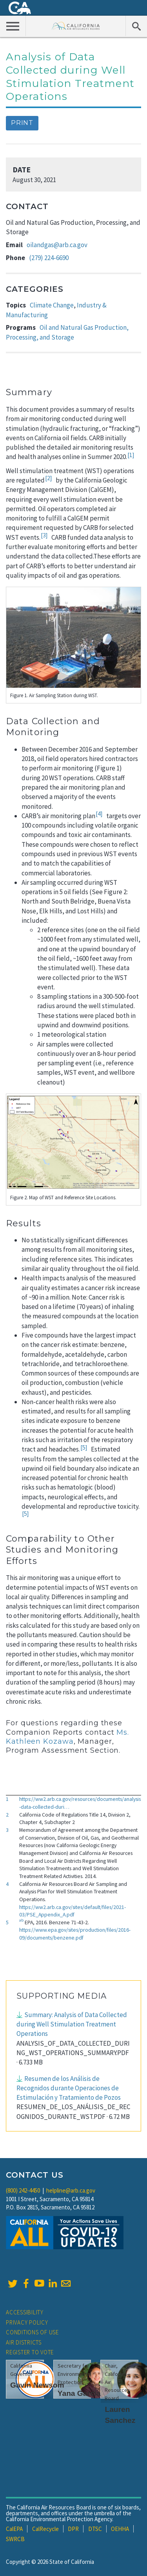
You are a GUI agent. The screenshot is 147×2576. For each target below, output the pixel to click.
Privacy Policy (27, 2322)
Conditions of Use (32, 2332)
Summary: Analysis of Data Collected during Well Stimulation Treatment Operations (71, 2024)
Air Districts (24, 2342)
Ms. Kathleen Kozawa (67, 1737)
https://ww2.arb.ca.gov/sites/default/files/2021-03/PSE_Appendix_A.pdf (72, 1911)
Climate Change (52, 305)
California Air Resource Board (75, 26)
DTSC (95, 2529)
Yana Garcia (79, 2393)
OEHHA (120, 2529)
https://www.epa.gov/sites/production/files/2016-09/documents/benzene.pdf (75, 1933)
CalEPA (14, 2529)
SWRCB (15, 2539)
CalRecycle (45, 2529)
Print (22, 123)
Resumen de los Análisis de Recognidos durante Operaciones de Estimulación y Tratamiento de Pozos (68, 2088)
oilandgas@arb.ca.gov (57, 244)
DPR (73, 2529)
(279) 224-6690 (49, 257)
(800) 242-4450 (23, 2190)
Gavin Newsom (37, 2385)
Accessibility (25, 2312)
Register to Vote (30, 2352)
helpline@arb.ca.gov (70, 2190)
